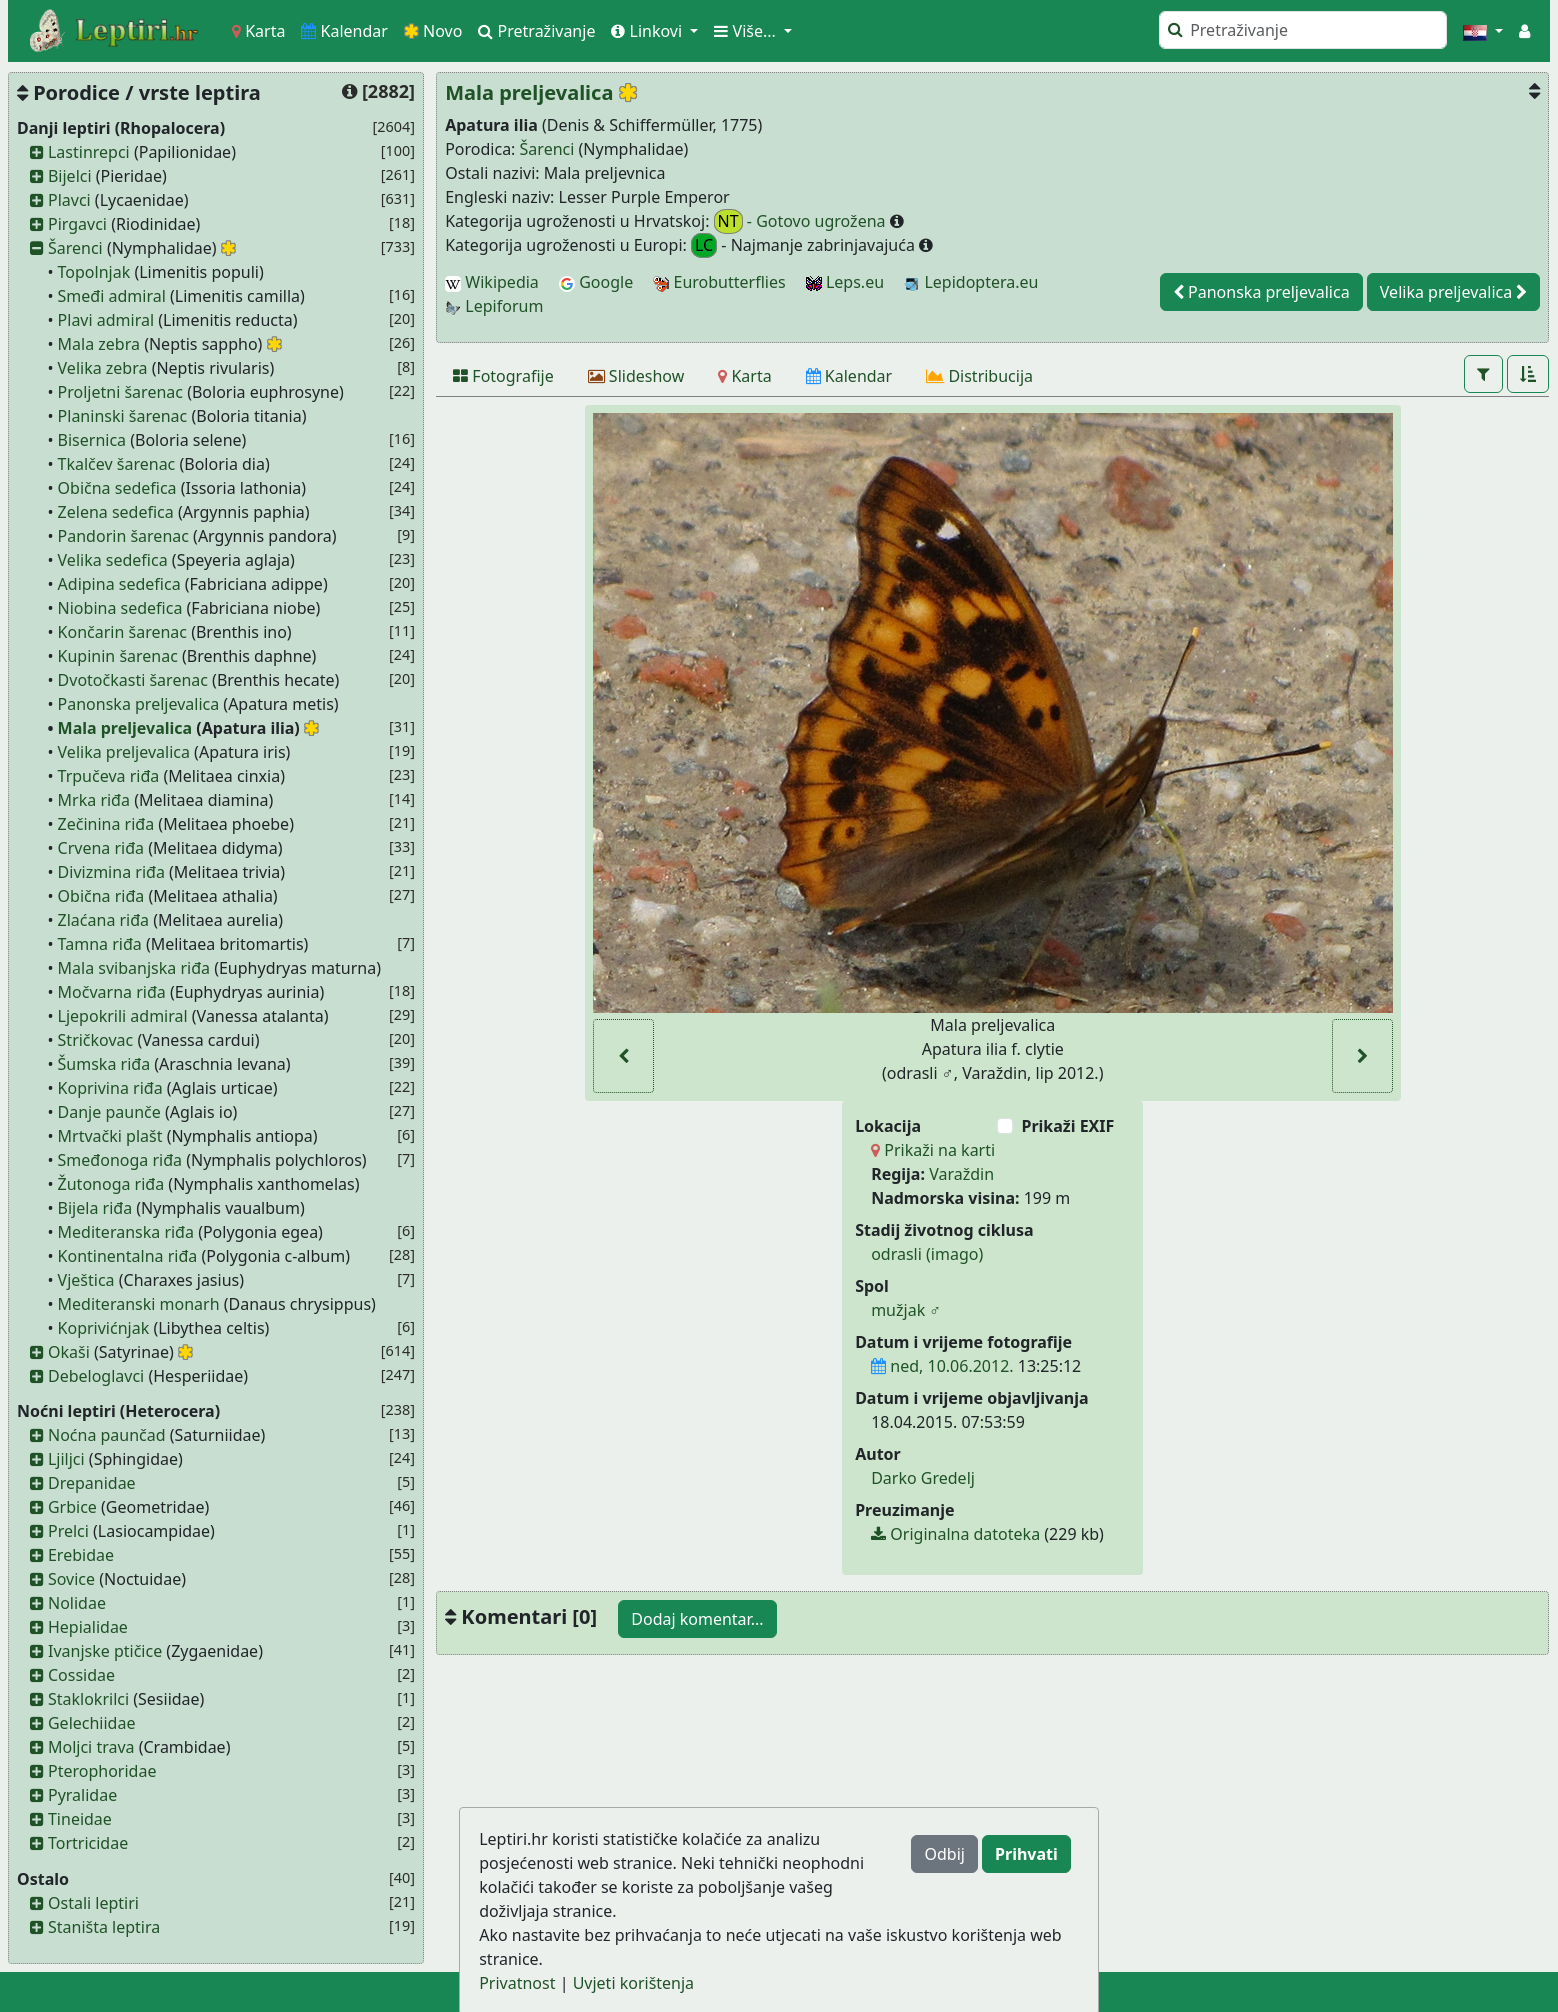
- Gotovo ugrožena (802, 221)
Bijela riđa (95, 1208)
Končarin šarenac (122, 632)
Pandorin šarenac (123, 536)
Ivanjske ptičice (105, 1651)
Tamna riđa (100, 944)
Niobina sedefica (120, 608)
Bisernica (92, 440)
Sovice (71, 1579)
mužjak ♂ (906, 1310)
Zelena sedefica (116, 512)
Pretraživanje (536, 31)
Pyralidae (82, 1795)
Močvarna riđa (112, 992)
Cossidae (81, 1675)
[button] (1483, 31)
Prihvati (1026, 1854)
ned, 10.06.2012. (942, 1366)
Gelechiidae (92, 1723)
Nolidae (77, 1603)
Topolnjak (94, 272)
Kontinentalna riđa (128, 1256)
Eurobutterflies (719, 282)
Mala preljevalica (125, 728)
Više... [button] (747, 31)
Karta (258, 31)
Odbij (944, 1854)
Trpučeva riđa (109, 776)
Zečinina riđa (106, 824)
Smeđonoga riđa (120, 1160)
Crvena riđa (101, 848)
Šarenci (75, 248)
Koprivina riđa (110, 1088)
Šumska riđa (104, 1064)
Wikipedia (492, 282)
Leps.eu (845, 282)
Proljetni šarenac (120, 392)
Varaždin (961, 1174)
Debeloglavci (96, 1376)
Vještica (86, 1280)
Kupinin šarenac (118, 656)
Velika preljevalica (124, 752)
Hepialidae (88, 1627)
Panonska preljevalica (139, 704)
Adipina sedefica (119, 584)
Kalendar (344, 31)
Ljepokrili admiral (123, 1016)
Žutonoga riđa (111, 1184)
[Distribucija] (979, 376)
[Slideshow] (636, 376)
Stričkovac (96, 1040)
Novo (433, 31)
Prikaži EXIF (1067, 1126)
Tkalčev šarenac (117, 464)
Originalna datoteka (955, 1534)
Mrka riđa (94, 800)
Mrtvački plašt (110, 1136)
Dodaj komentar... (697, 1619)
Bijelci (70, 176)
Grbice (72, 1507)
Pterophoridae (102, 1771)
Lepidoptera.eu (971, 282)
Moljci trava (91, 1747)
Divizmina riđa (111, 872)
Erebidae (81, 1555)
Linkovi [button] (648, 31)
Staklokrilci (88, 1699)
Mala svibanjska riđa (134, 968)
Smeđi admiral (112, 296)
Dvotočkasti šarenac (133, 680)
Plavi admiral (106, 320)
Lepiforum (494, 306)
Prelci (68, 1531)
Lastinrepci (89, 152)
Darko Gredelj (923, 1478)
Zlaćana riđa (104, 920)
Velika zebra (103, 368)
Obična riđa (101, 896)
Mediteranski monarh (139, 1304)
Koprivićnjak (104, 1328)
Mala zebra (99, 344)
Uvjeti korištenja (633, 1983)
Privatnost (517, 1983)
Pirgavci (77, 224)
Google (596, 282)
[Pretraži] (1303, 30)
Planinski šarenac (123, 416)
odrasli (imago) (927, 1254)
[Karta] (744, 376)
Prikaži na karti (933, 1150)
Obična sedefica (117, 488)
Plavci (69, 200)
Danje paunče (109, 1112)
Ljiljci (66, 1459)
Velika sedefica (113, 560)
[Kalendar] (849, 376)
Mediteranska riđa (126, 1232)
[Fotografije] (503, 376)
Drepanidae (92, 1483)
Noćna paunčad (107, 1435)
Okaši (69, 1352)
